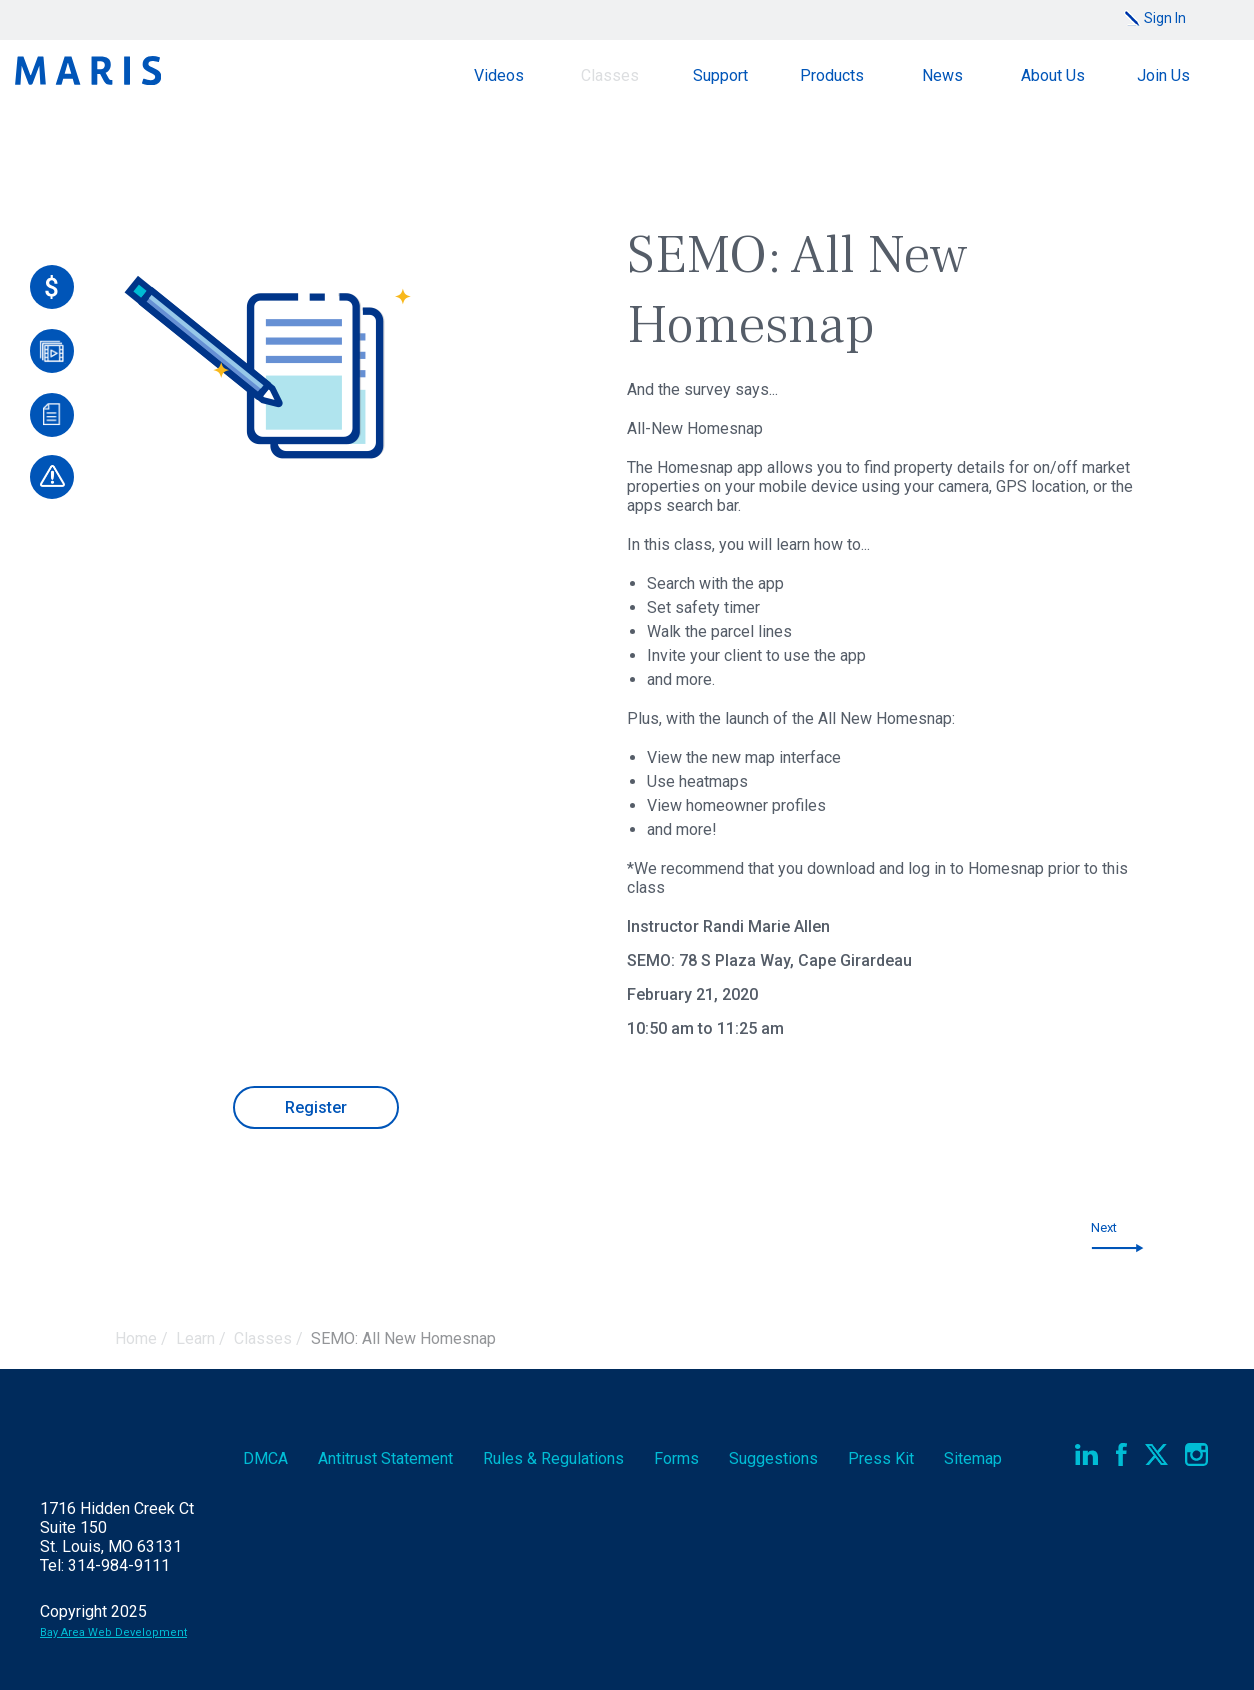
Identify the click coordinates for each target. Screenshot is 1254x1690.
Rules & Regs (553, 1458)
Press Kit (881, 1458)
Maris (88, 70)
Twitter (1156, 1454)
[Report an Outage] (52, 477)
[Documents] (52, 415)
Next (1104, 1227)
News (942, 75)
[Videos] (52, 351)
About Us (1053, 75)
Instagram (1196, 1454)
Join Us (1163, 75)
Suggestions (773, 1458)
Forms (676, 1458)
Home (136, 1338)
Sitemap (973, 1458)
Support (720, 75)
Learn (195, 1338)
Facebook (1121, 1454)
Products (832, 75)
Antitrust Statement (385, 1458)
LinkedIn (1086, 1454)
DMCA (265, 1458)
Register (316, 1107)
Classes (610, 75)
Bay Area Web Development (113, 1632)
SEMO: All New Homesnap (403, 1338)
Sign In (1165, 18)
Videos (499, 75)
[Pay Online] (52, 287)
